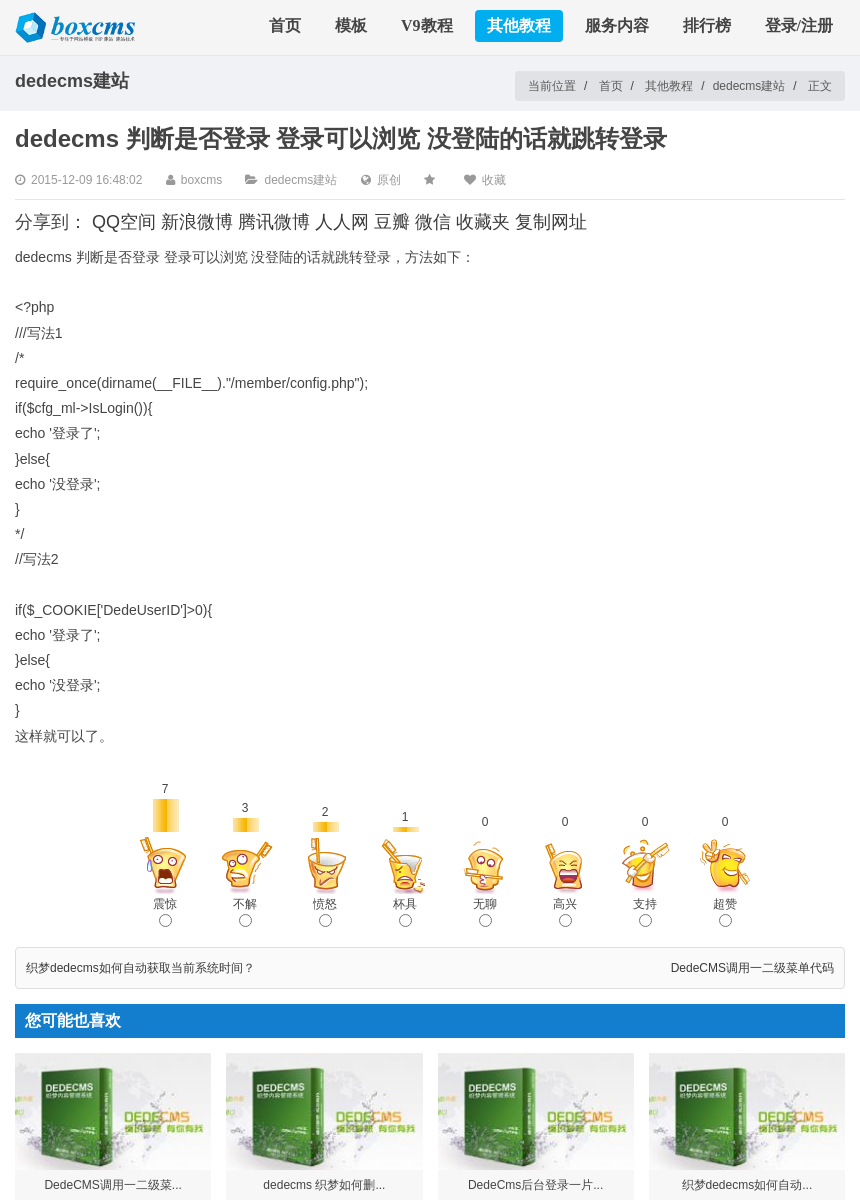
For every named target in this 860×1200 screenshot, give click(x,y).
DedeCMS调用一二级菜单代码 (752, 968)
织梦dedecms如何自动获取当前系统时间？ (140, 968)
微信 (433, 222)
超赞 (725, 912)
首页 (285, 25)
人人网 (342, 222)
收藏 (494, 180)
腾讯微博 (274, 222)
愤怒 (325, 912)
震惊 (165, 912)
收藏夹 (483, 222)
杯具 (405, 912)
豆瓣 (392, 222)
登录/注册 (799, 25)
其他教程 (519, 25)
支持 (645, 912)
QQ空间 (124, 222)
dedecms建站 (749, 86)
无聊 (485, 912)
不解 (245, 912)
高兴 (565, 912)
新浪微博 (197, 222)
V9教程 (427, 25)
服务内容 (617, 25)
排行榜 (707, 25)
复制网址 (551, 222)
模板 (351, 25)
